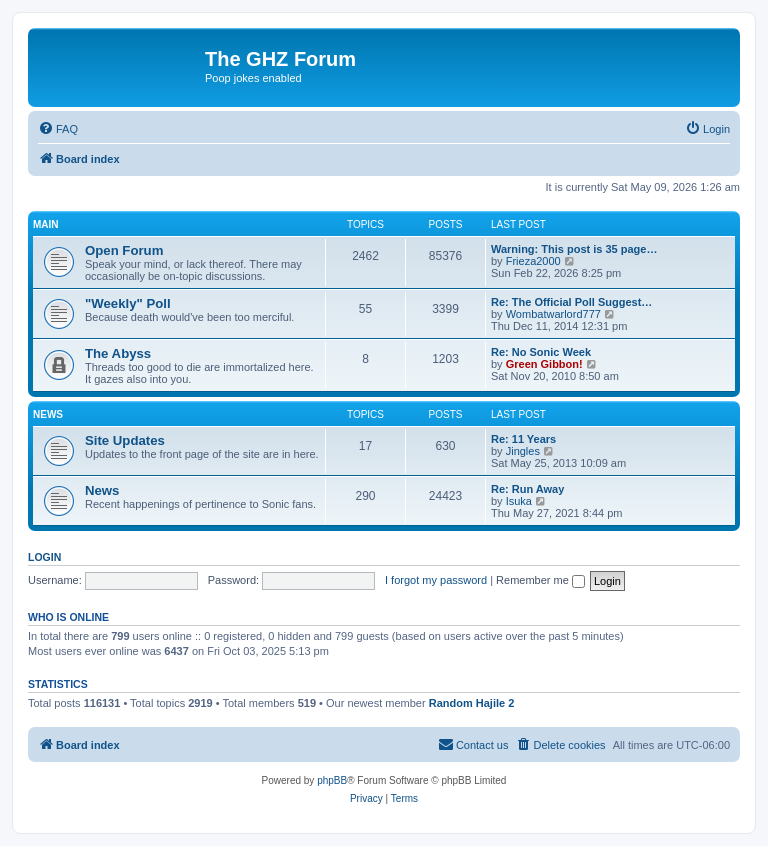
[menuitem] (58, 129)
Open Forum (124, 250)
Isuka (519, 501)
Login (44, 557)
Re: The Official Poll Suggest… (571, 302)
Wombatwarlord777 (553, 314)
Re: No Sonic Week (541, 352)
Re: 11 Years (523, 439)
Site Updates (125, 440)
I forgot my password (436, 580)
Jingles (523, 451)
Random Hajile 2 (472, 703)
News (48, 414)
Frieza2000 (533, 261)
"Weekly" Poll (128, 303)
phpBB (332, 780)
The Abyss (118, 353)
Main (46, 224)
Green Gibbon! (544, 364)
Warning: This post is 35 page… (574, 249)
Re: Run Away (527, 489)
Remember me (540, 580)
